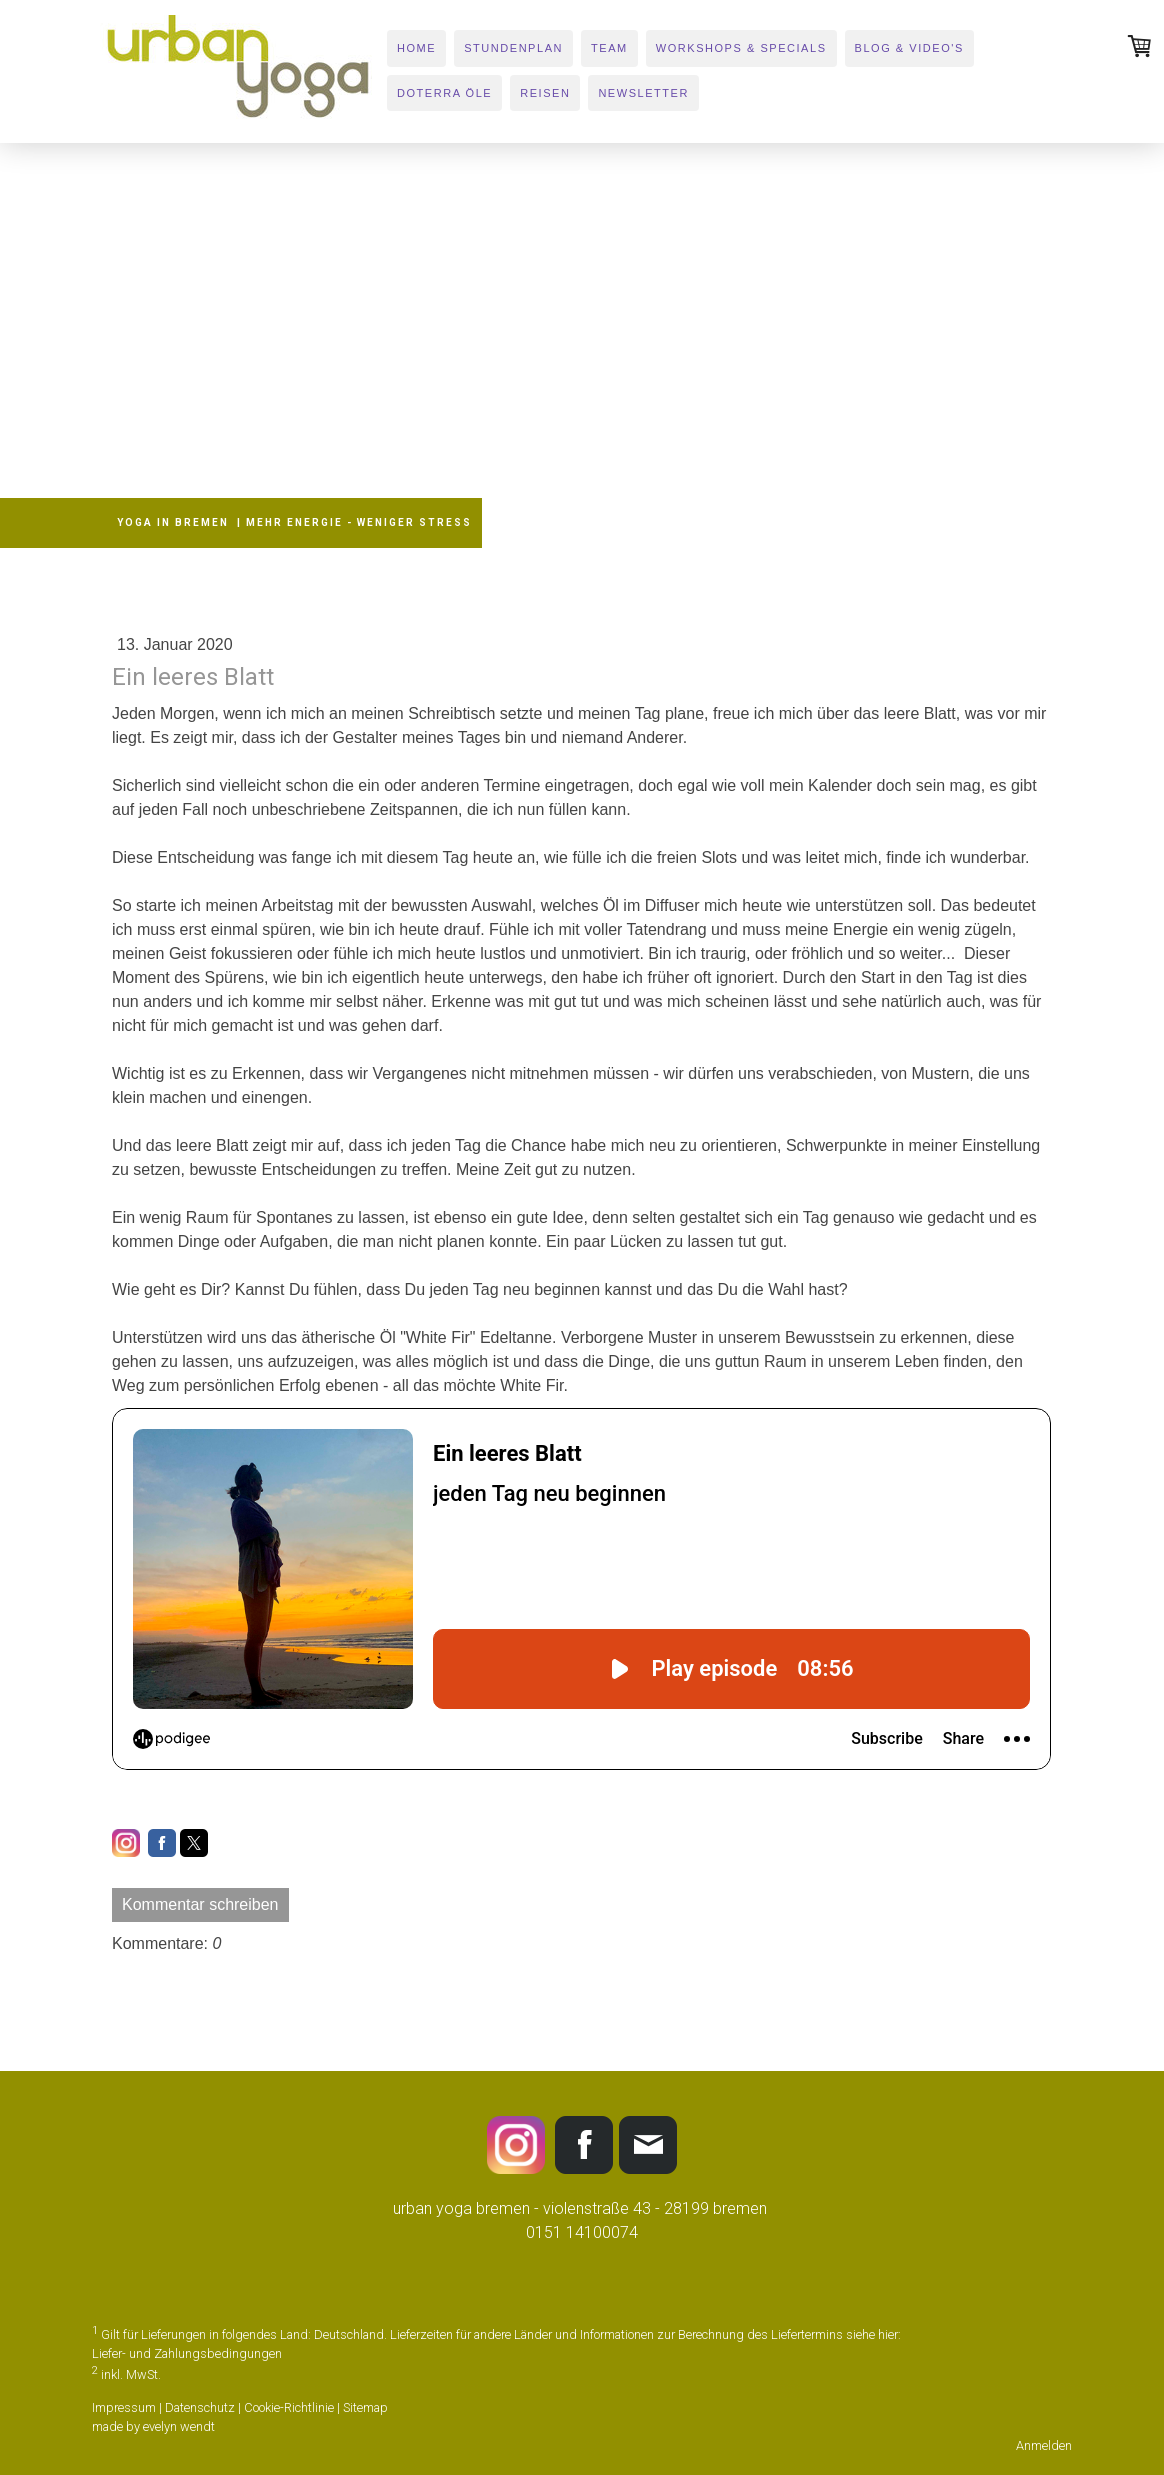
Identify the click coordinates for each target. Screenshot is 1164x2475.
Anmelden (1044, 2445)
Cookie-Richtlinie (289, 2407)
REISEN (545, 93)
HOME (416, 48)
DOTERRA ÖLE (444, 93)
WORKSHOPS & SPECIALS (741, 48)
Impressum (124, 2407)
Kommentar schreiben (200, 1904)
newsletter (643, 93)
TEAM (609, 48)
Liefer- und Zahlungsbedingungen (187, 2353)
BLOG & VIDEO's (909, 48)
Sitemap (365, 2407)
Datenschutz (200, 2407)
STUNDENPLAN (513, 48)
